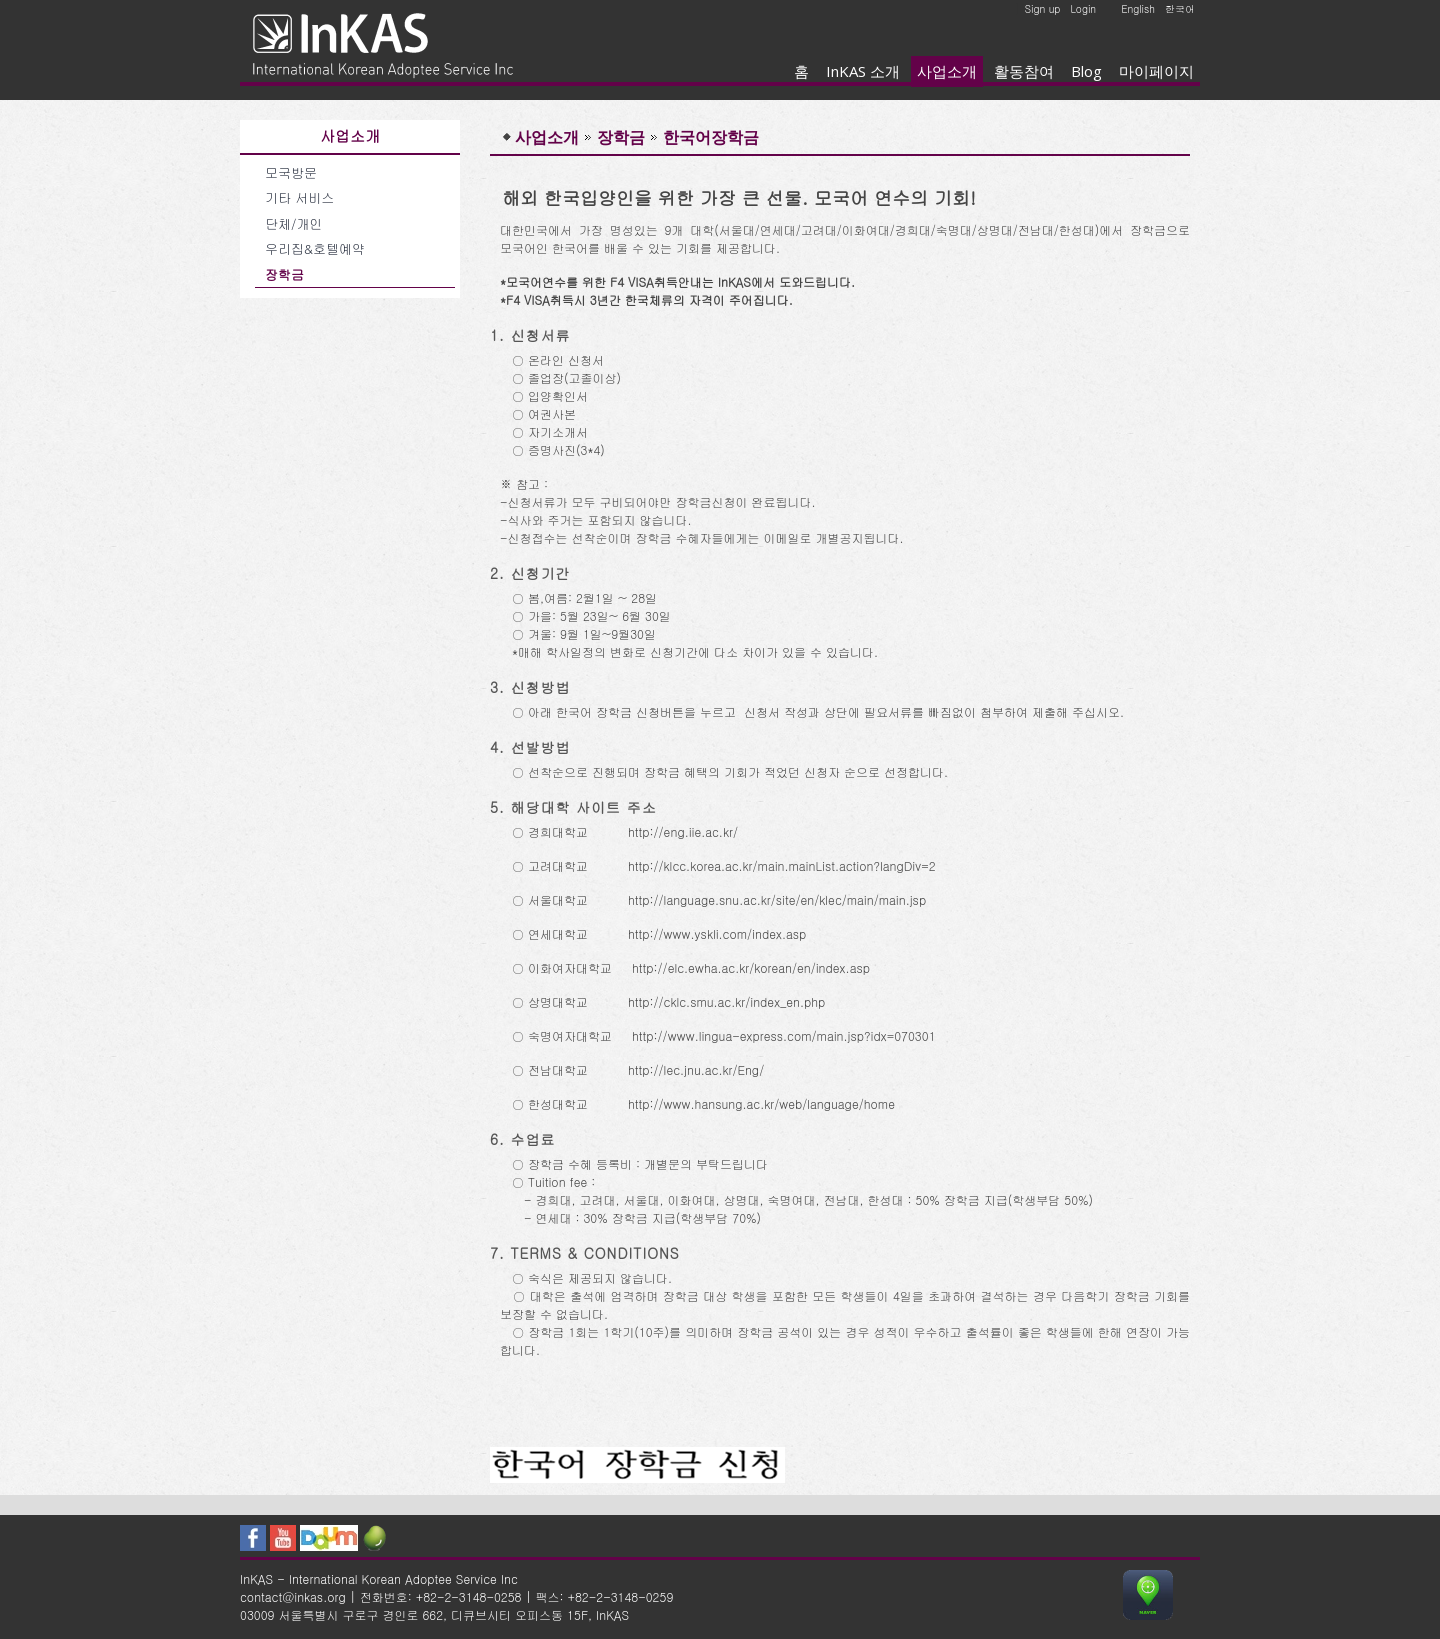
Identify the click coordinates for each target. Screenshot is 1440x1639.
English (1138, 9)
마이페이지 (1156, 71)
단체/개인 (293, 223)
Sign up (1043, 9)
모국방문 (291, 172)
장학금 (284, 274)
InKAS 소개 (863, 71)
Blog (1086, 71)
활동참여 (1024, 71)
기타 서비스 (299, 197)
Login (1083, 9)
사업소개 (947, 71)
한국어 (1180, 9)
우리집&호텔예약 (315, 248)
